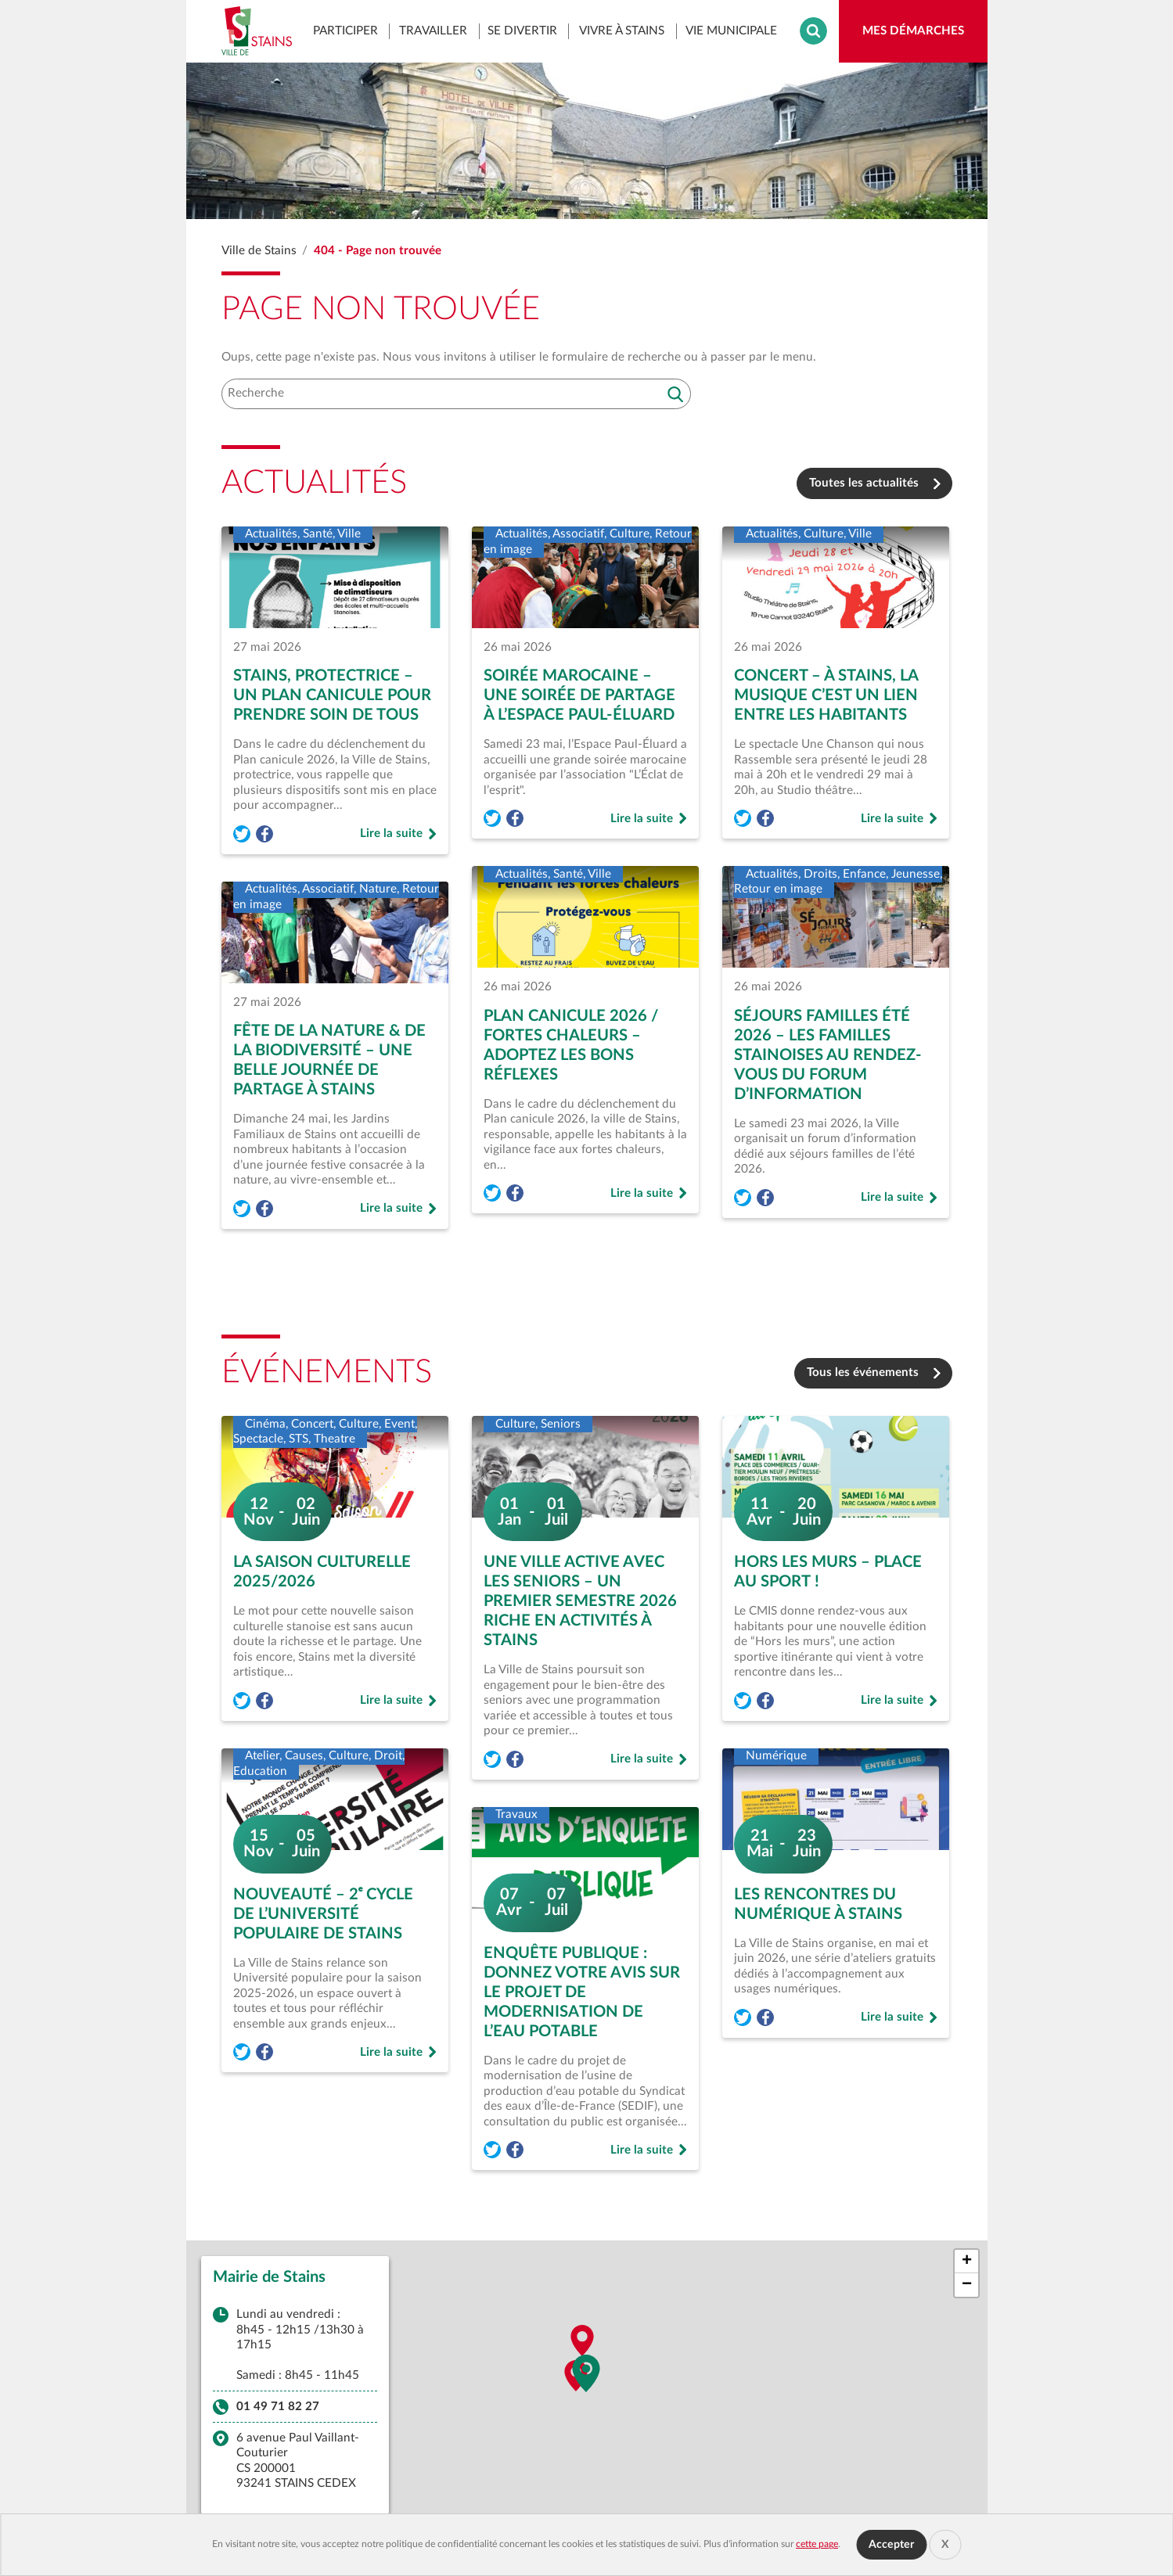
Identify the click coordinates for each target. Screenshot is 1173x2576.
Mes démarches (925, 35)
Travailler (433, 30)
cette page (817, 2544)
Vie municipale (731, 30)
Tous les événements (863, 1372)
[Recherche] (456, 394)
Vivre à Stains (621, 30)
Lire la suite (398, 835)
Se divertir (522, 30)
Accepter (891, 2544)
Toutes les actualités (864, 483)
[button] (586, 2376)
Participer (345, 30)
